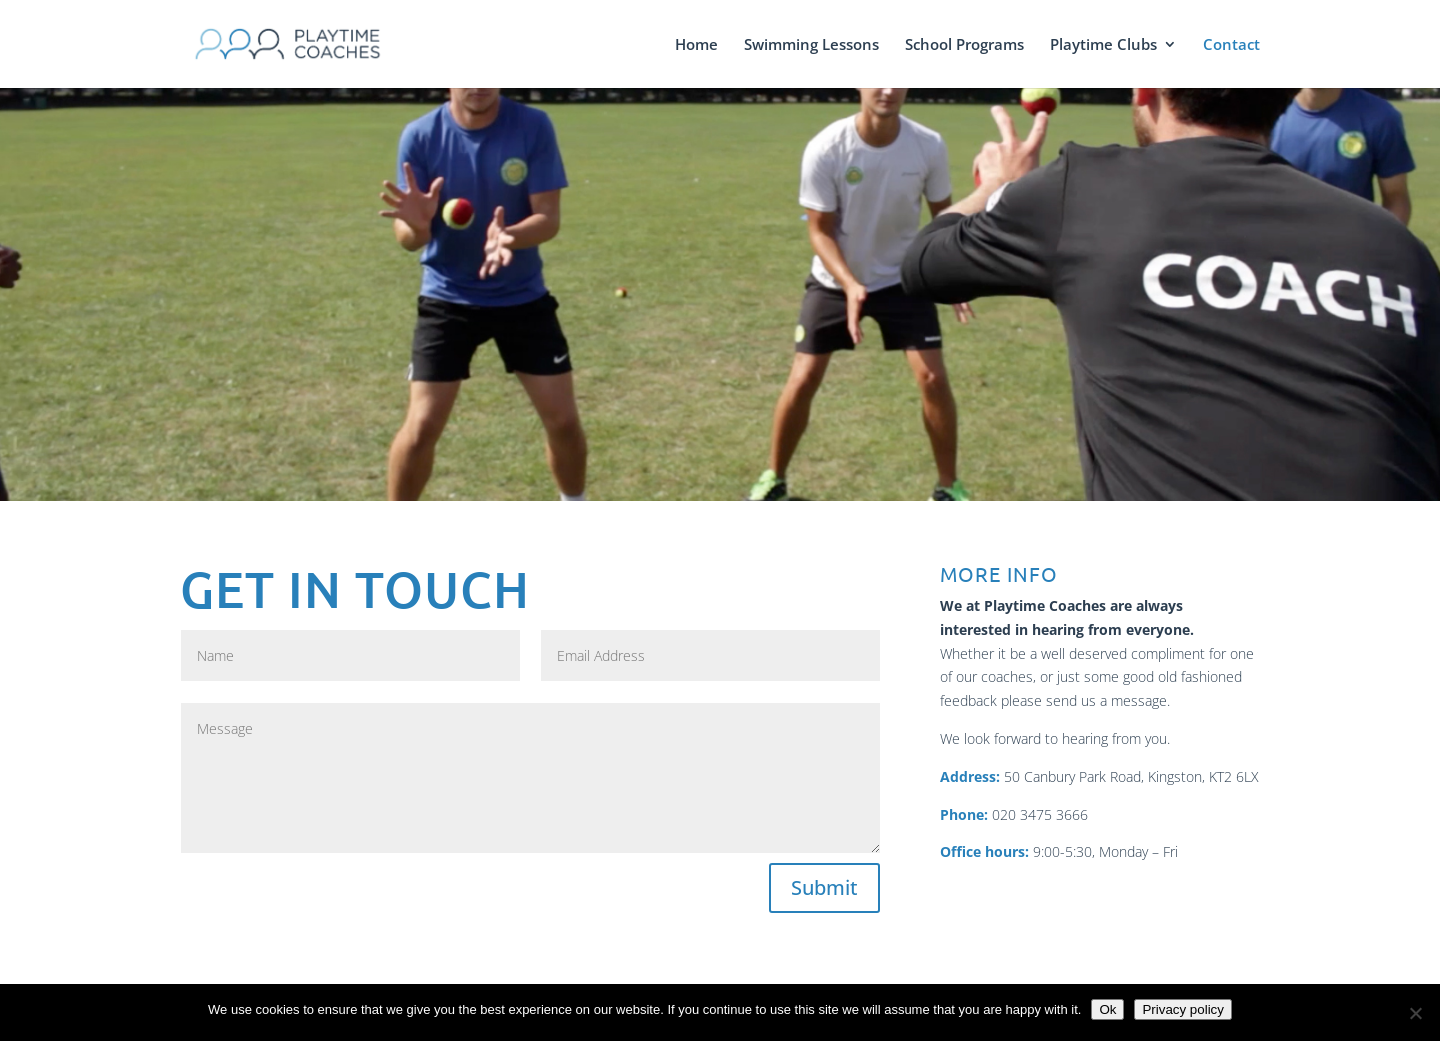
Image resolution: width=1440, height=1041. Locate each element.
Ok (1107, 1009)
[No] (1415, 1013)
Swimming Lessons (811, 45)
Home (696, 45)
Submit (824, 887)
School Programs (964, 45)
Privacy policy (1182, 1009)
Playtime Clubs (1103, 45)
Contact (1231, 45)
